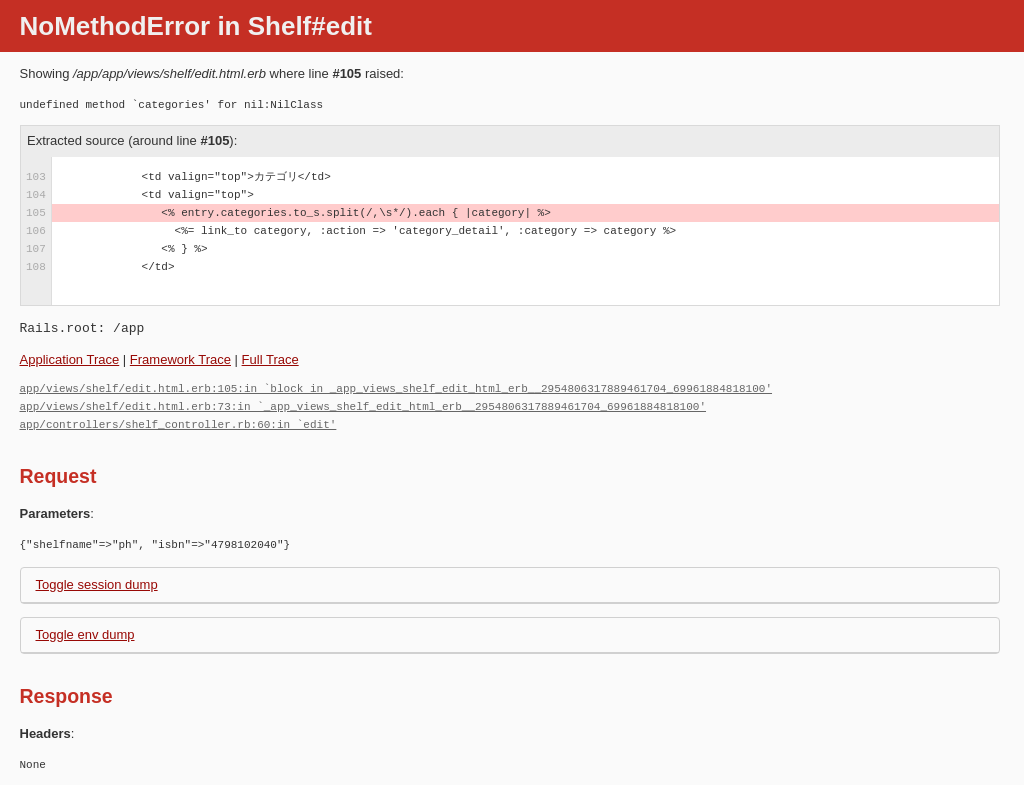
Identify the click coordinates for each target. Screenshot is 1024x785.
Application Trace (70, 359)
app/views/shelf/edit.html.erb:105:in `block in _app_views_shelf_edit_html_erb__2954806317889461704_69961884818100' (396, 388)
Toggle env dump (85, 634)
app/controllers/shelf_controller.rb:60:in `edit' (178, 424)
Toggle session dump (97, 584)
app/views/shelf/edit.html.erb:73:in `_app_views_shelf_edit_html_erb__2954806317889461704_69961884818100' (363, 406)
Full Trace (270, 359)
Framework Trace (180, 359)
